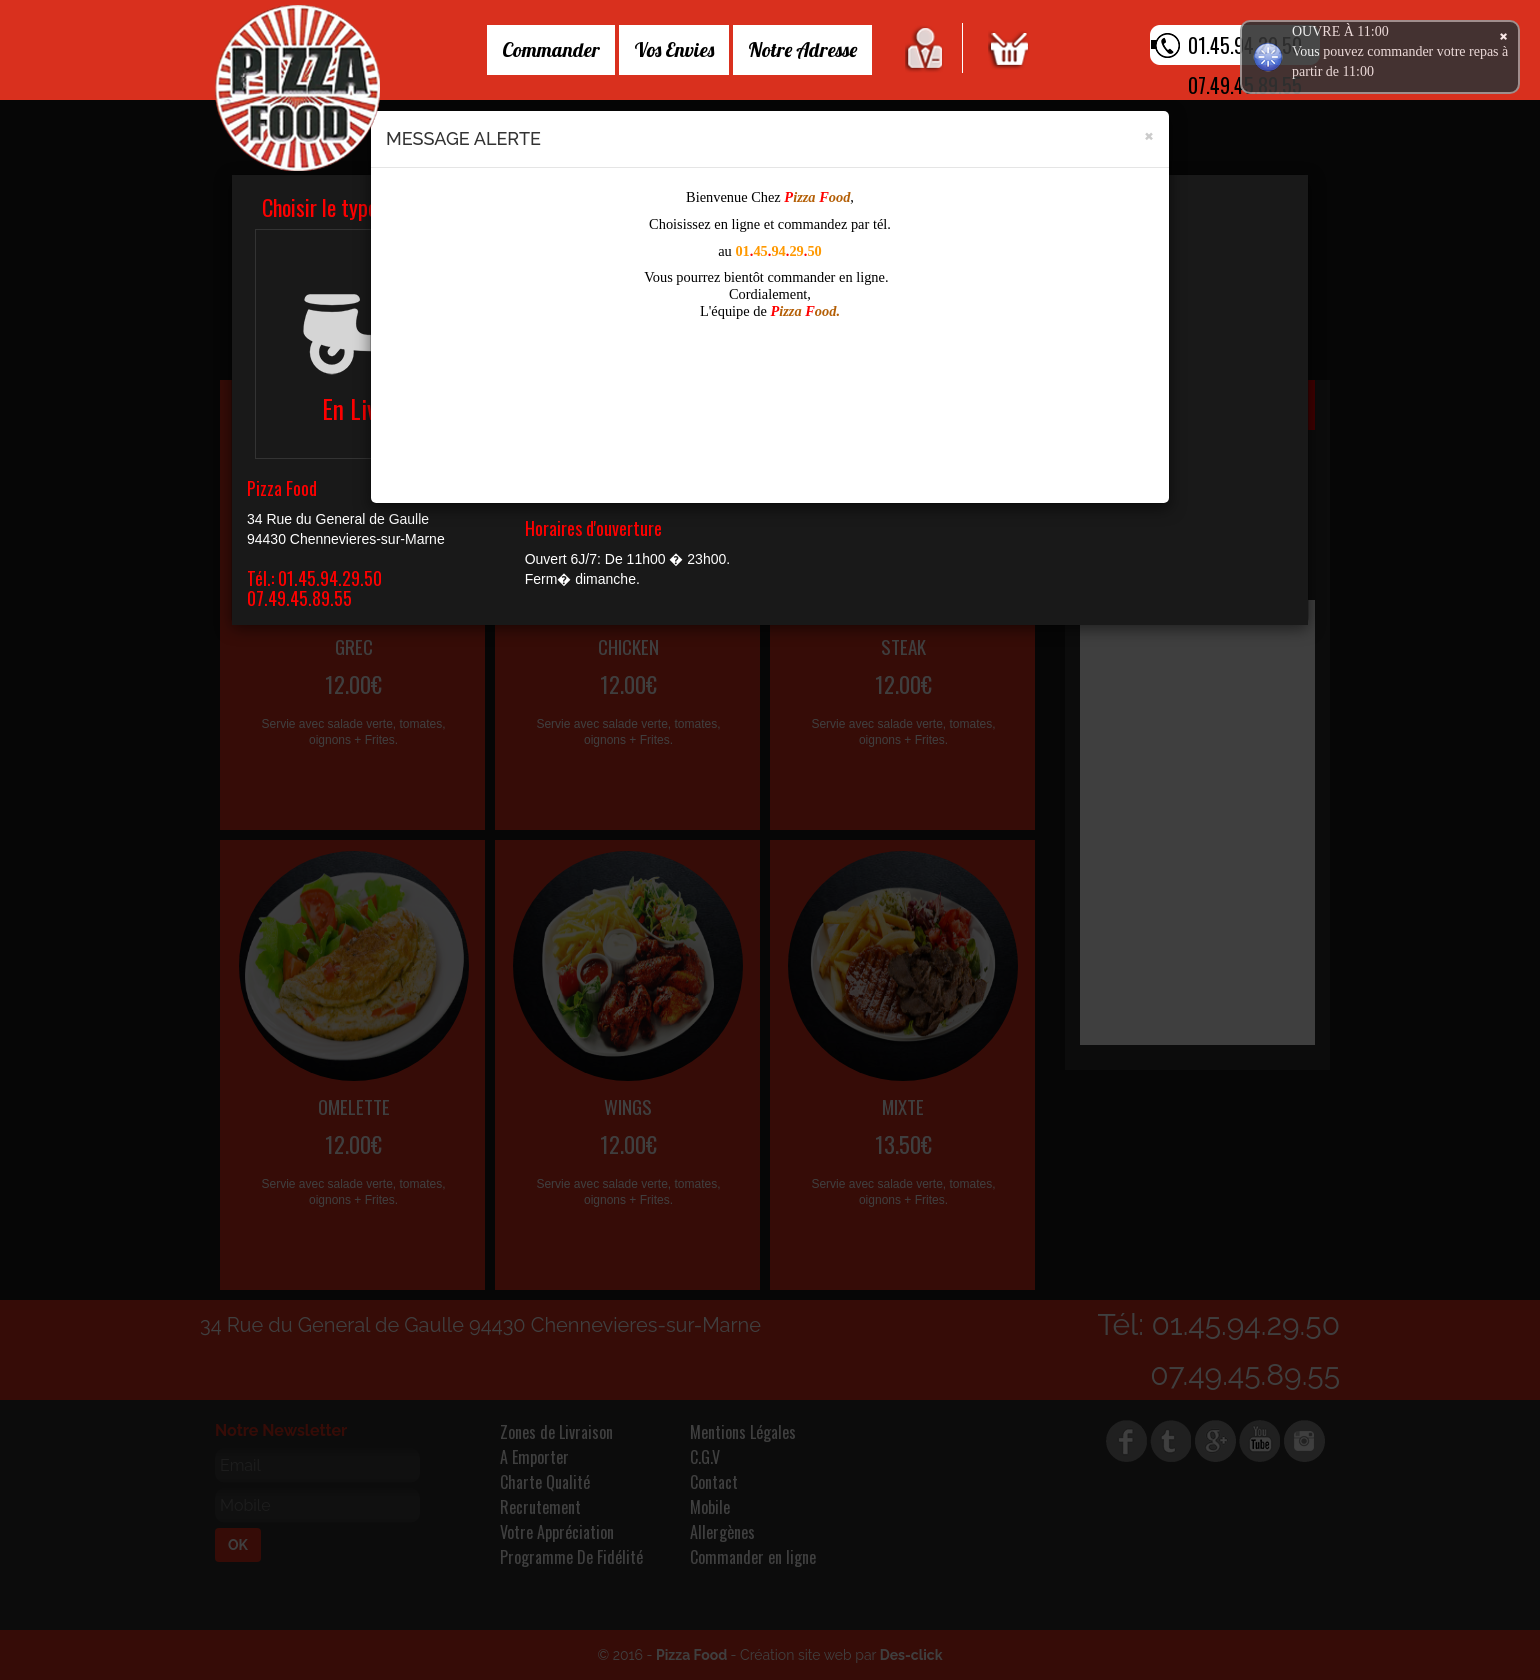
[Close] (1149, 134)
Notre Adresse (802, 49)
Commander (551, 49)
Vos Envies (674, 49)
